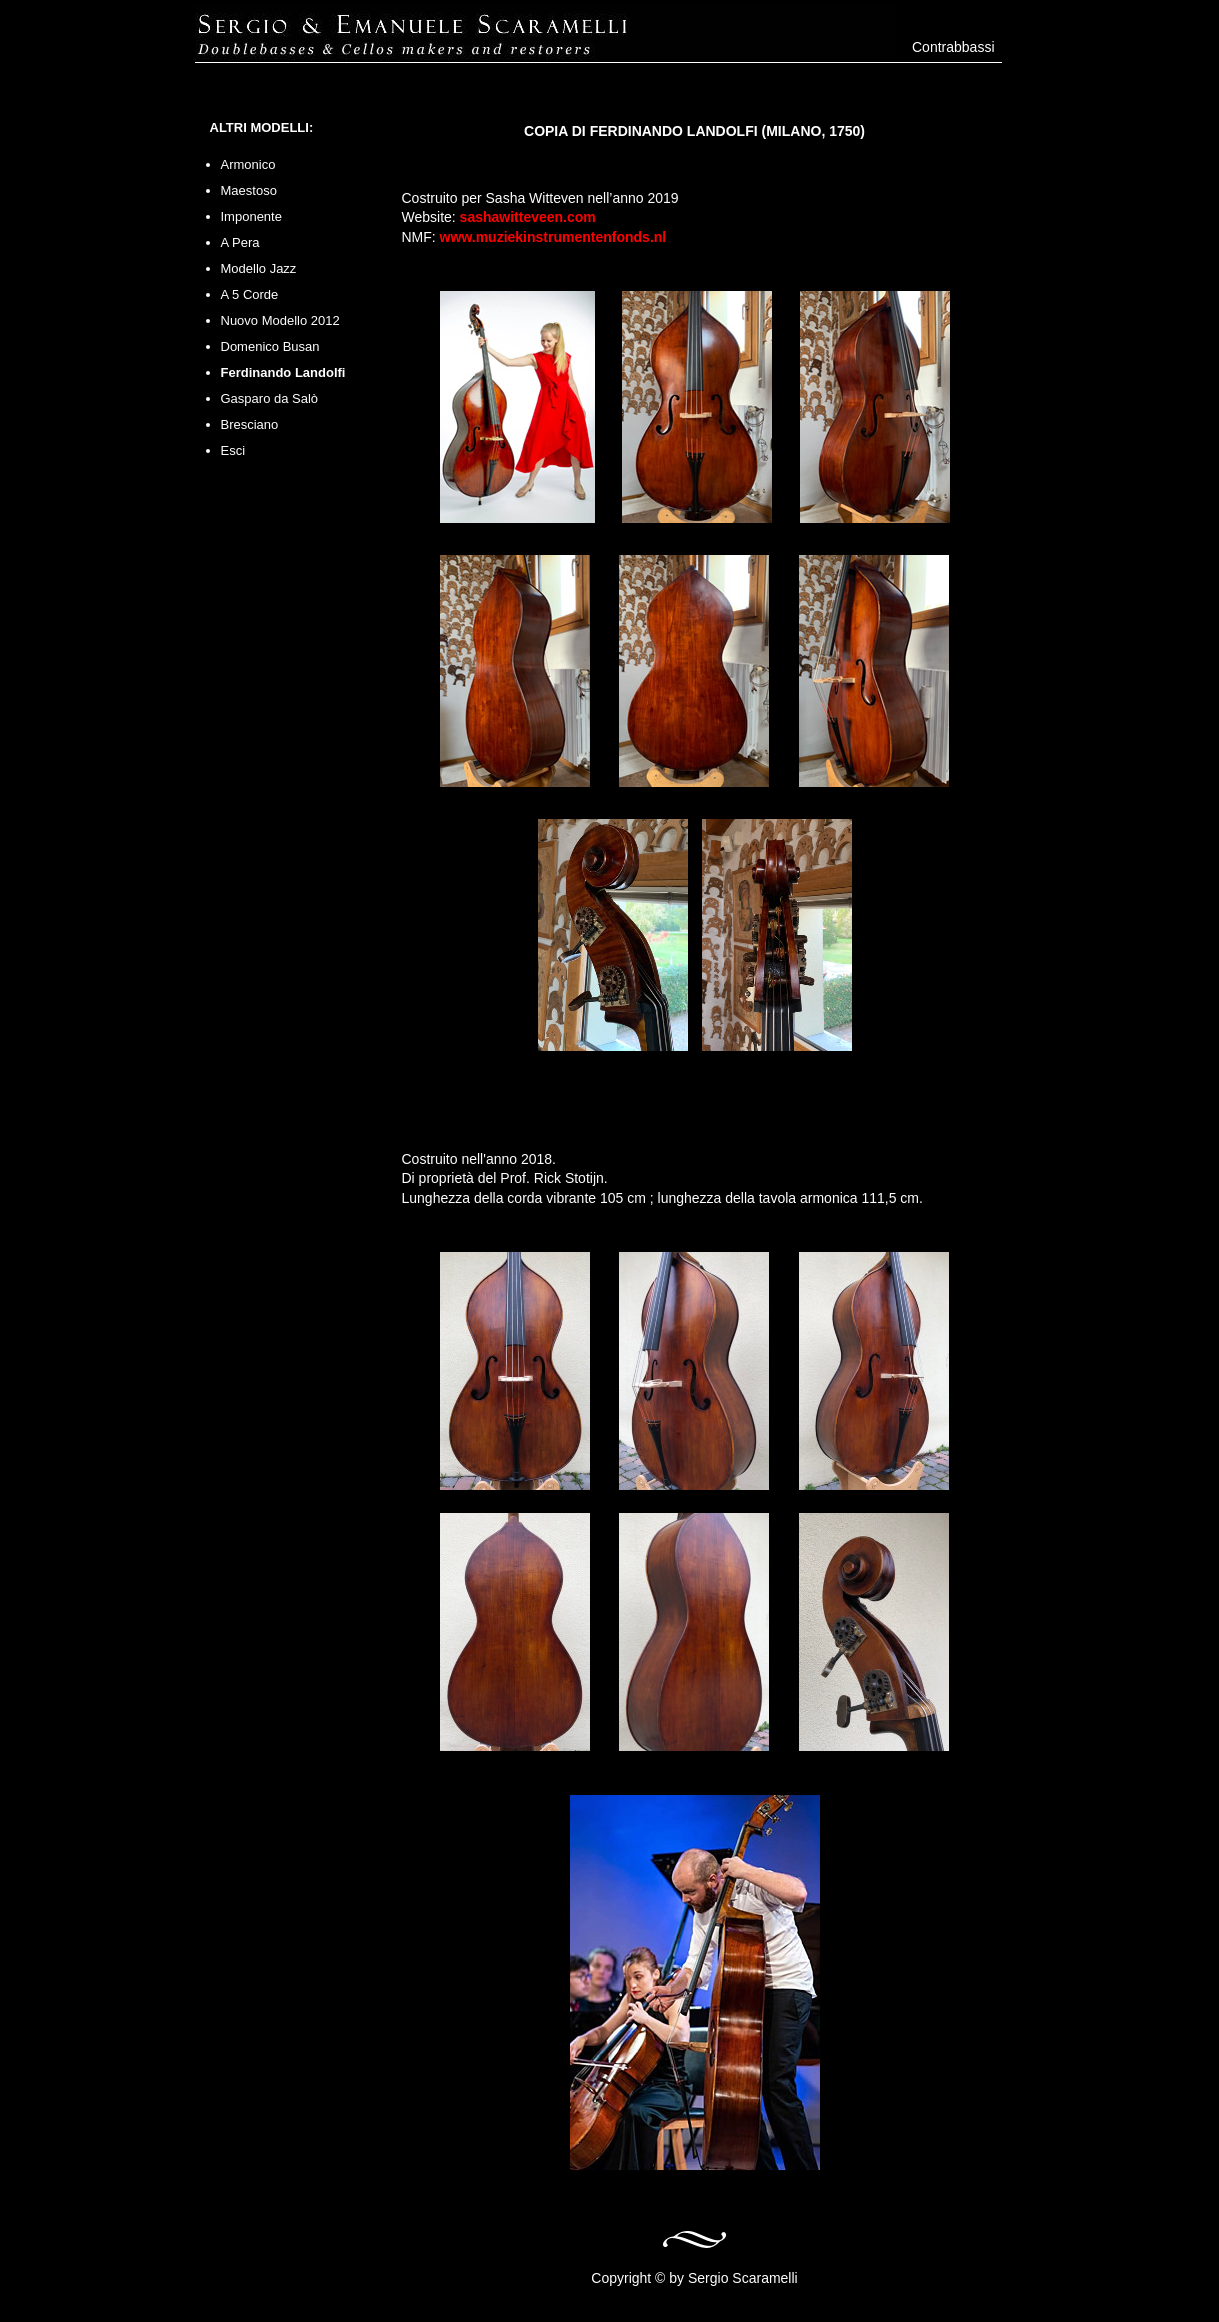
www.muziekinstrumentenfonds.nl (553, 237)
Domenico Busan (270, 346)
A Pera (240, 242)
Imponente (251, 216)
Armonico (248, 164)
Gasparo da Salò (270, 398)
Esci (233, 450)
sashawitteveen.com (528, 217)
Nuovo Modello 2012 (280, 320)
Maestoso (249, 190)
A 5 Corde (250, 294)
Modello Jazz (259, 268)
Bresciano (250, 424)
